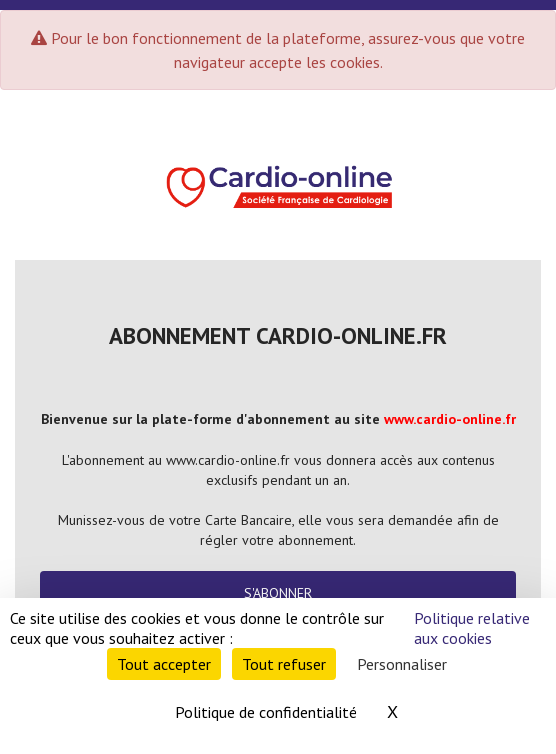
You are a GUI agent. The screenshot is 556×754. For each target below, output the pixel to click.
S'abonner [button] (278, 593)
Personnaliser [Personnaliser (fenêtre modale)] (402, 664)
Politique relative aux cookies (472, 628)
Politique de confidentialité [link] (266, 712)
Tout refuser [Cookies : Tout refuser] (284, 664)
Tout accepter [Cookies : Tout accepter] (164, 664)
